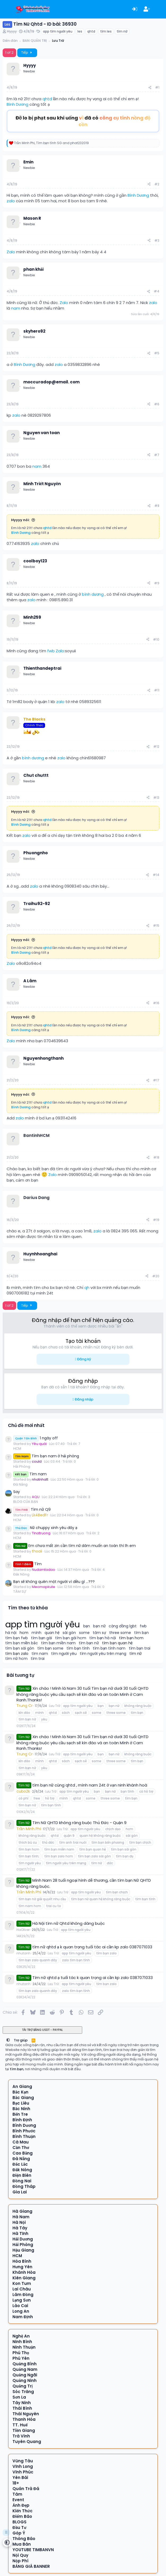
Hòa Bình (21, 2261)
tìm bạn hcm (131, 1638)
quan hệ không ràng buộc (100, 1835)
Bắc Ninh (21, 2108)
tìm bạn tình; (29, 1856)
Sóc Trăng (23, 2391)
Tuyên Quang (26, 2441)
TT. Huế (20, 2425)
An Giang (22, 2086)
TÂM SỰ (19, 1591)
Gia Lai (19, 2192)
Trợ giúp (21, 2040)
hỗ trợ (49, 1798)
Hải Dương (22, 2239)
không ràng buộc (137, 1705)
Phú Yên (20, 2358)
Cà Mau (20, 2142)
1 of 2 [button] (9, 52)
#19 (156, 1220)
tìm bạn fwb (16, 1638)
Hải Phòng (21, 1466)
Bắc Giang (23, 2097)
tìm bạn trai (140, 1648)
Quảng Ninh (24, 2380)
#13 (156, 797)
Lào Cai (20, 2305)
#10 (156, 639)
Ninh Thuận (24, 2347)
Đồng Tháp (24, 2186)
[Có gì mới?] (159, 9)
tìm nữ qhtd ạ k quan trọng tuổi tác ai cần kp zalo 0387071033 (92, 1947)
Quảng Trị (22, 2386)
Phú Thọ (20, 2352)
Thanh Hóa (24, 2419)
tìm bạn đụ (124, 1856)
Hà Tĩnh (20, 2233)
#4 (156, 291)
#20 (155, 1276)
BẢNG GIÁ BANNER (31, 2566)
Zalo (11, 252)
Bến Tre (20, 2114)
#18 (156, 1157)
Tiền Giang (23, 2430)
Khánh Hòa (24, 2272)
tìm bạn (141, 1632)
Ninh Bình (22, 2341)
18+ (15, 2483)
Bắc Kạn (20, 2092)
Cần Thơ (20, 2147)
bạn (86, 1626)
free (36, 1798)
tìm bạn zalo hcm (58, 1856)
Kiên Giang (24, 2278)
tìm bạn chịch (140, 1842)
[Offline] (20, 69)
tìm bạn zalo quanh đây (38, 1960)
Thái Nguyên (25, 2414)
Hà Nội (19, 2222)
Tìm (27, 1564)
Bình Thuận (24, 2136)
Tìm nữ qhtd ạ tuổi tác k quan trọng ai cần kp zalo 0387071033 (92, 1977)
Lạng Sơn (21, 2300)
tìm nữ (122, 31)
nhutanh (23, 1953)
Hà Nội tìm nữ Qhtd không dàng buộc (68, 1923)
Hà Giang (22, 2211)
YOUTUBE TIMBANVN (33, 2549)
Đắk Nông (21, 1574)
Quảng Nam (24, 2369)
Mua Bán (21, 2544)
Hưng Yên (22, 2267)
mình (36, 1632)
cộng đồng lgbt (123, 1626)
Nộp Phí (20, 2561)
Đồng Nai (21, 2181)
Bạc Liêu (20, 2103)
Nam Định (22, 2317)
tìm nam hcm (30, 1906)
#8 (156, 505)
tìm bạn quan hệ (117, 1643)
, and (51, 143)
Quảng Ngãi (24, 2375)
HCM (17, 1448)
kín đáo (24, 1712)
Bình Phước (24, 2131)
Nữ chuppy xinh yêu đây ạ (45, 1527)
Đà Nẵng (20, 1484)
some (84, 1632)
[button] (8, 2040)
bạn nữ (99, 1626)
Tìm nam (30, 1474)
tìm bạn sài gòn (19, 1648)
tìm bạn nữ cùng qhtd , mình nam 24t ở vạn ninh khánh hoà (89, 1785)
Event (18, 2499)
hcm (24, 1632)
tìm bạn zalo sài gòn (94, 1856)
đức (110, 1863)
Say (16, 1491)
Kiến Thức (22, 2511)
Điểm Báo (22, 2516)
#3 (156, 240)
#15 (156, 925)
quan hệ (52, 1632)
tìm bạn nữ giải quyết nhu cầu (42, 1899)
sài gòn (69, 1632)
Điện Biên (21, 2175)
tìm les (106, 31)
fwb (51, 651)
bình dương (93, 594)
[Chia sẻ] (149, 88)
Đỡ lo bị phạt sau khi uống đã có (83, 121)
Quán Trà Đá (25, 2488)
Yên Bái (20, 2477)
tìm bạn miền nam (58, 1643)
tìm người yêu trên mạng (103, 1653)
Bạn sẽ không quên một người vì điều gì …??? (54, 1581)
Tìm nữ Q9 (32, 1509)
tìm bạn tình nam (109, 1648)
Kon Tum (21, 2283)
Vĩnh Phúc (22, 2472)
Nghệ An (21, 2336)
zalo (11, 201)
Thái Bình (22, 2408)
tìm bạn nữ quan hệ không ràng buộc (100, 1899)
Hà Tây (19, 2228)
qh (86, 1287)
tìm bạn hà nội (102, 1638)
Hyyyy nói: (20, 519)
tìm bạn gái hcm (70, 1638)
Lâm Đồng (22, 2294)
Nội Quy (20, 2555)
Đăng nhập (84, 1399)
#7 (156, 455)
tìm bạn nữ (89, 1643)
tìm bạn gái (41, 1638)
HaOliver (23, 1929)
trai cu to (53, 1906)
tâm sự (99, 1632)
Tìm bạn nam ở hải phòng (46, 1456)
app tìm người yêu (57, 31)
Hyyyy (12, 31)
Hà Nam (20, 2217)
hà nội (10, 1632)
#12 (156, 746)
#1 (157, 87)
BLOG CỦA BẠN (25, 1501)
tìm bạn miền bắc (21, 1643)
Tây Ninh (21, 2402)
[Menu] (7, 9)
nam (15, 308)
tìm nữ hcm (16, 1658)
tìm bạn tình (78, 1648)
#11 (156, 690)
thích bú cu (28, 1842)
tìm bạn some (50, 1648)
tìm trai (38, 1658)
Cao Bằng (22, 2153)
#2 (156, 184)
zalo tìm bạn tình (76, 1960)
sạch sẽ (81, 1712)
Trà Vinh (21, 2436)
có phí (23, 1798)
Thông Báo (23, 2538)
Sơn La (19, 2397)
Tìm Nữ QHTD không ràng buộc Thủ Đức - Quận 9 (79, 1822)
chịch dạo (113, 1829)
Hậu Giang (23, 2250)
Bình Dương (17, 104)
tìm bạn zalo (16, 1653)
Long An (20, 2311)
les (79, 31)
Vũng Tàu (22, 2461)
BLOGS (19, 2522)
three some (120, 1632)
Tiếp (27, 52)
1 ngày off (35, 1438)
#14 (156, 875)
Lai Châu (21, 2289)
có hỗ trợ (146, 1791)
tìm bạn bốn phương (107, 1842)
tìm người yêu (64, 1653)
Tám (17, 2494)
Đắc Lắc (20, 2164)
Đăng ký (84, 1359)
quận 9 (69, 1835)
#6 (156, 404)
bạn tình (127, 1791)
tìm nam (40, 1653)
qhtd (91, 31)
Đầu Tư (19, 2527)
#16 (156, 1003)
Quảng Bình (24, 2364)
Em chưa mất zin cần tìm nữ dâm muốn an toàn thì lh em (74, 1545)
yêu (44, 1719)
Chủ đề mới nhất (26, 1425)
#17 (156, 1080)
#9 (156, 583)
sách (66, 1712)
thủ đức (48, 1842)
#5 (156, 353)
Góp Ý (18, 2533)
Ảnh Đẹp (20, 2505)
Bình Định (22, 2120)
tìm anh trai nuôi (72, 1842)
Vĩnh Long (22, 2466)
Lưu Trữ (54, 1705)
